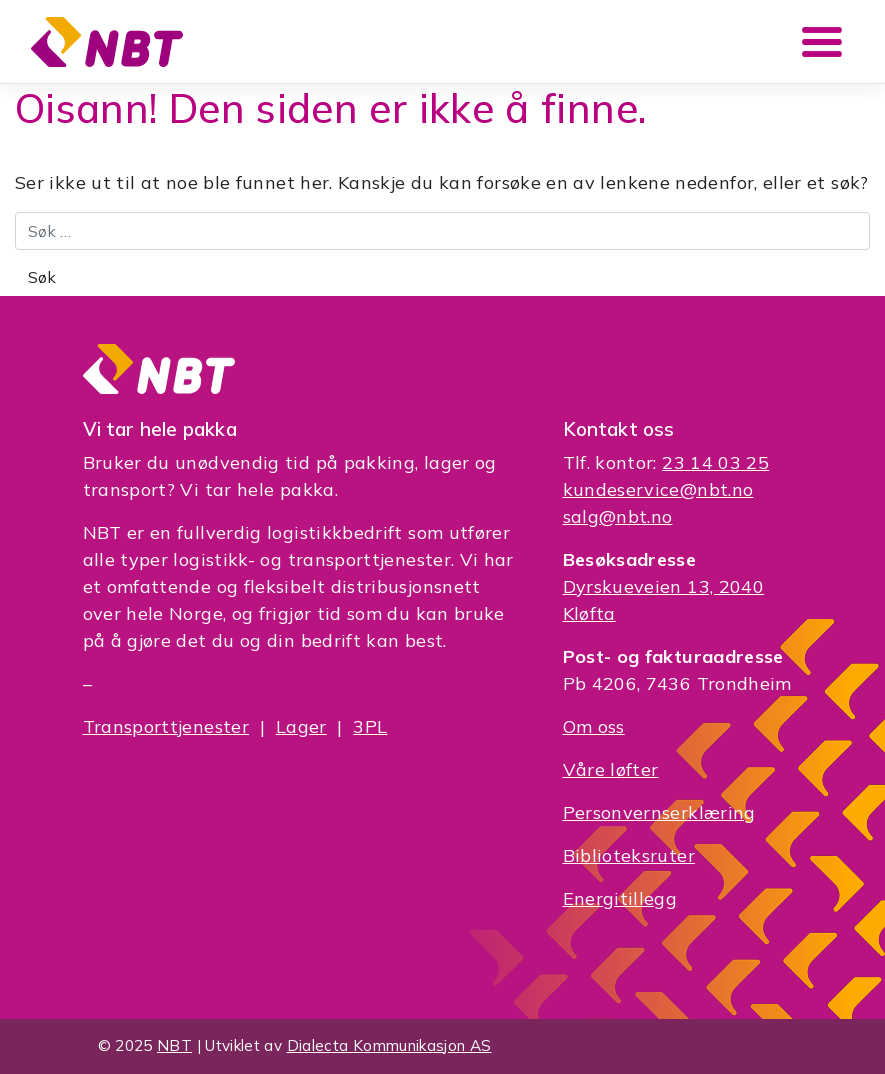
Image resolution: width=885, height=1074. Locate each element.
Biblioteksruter (629, 855)
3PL (370, 726)
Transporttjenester (166, 726)
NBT (174, 1045)
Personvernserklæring (659, 812)
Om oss (594, 726)
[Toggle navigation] (822, 42)
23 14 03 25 (715, 462)
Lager (301, 726)
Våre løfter (611, 769)
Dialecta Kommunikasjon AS (389, 1045)
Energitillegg (620, 898)
